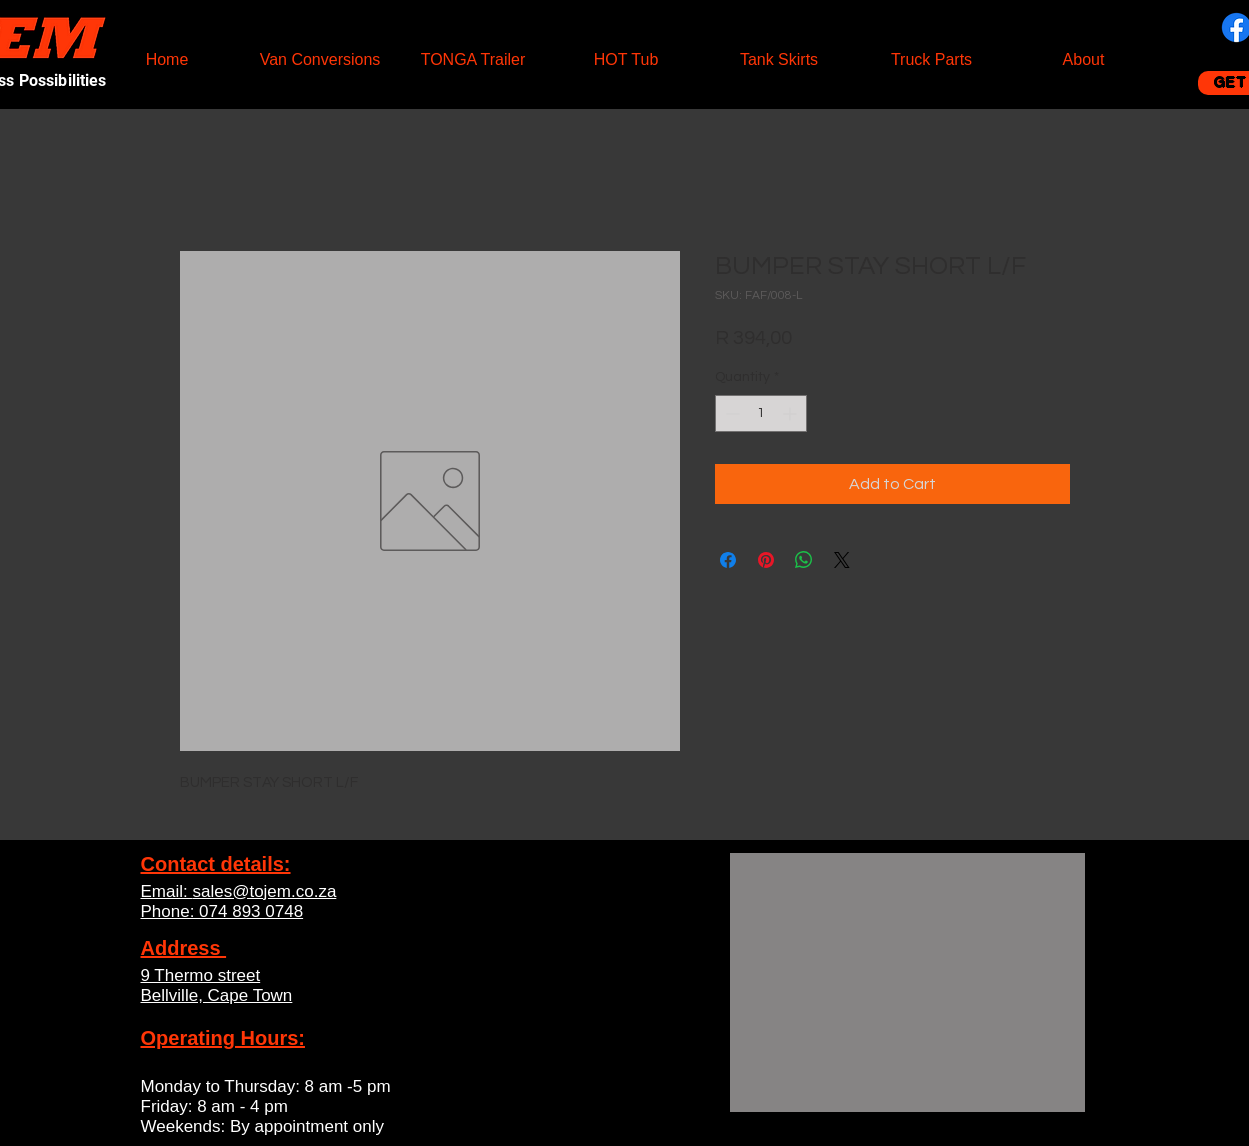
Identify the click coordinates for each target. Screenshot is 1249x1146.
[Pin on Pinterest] (766, 560)
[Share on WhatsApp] (804, 560)
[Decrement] (730, 413)
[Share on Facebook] (728, 560)
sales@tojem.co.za (264, 891)
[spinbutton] (761, 413)
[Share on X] (842, 560)
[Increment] (791, 413)
